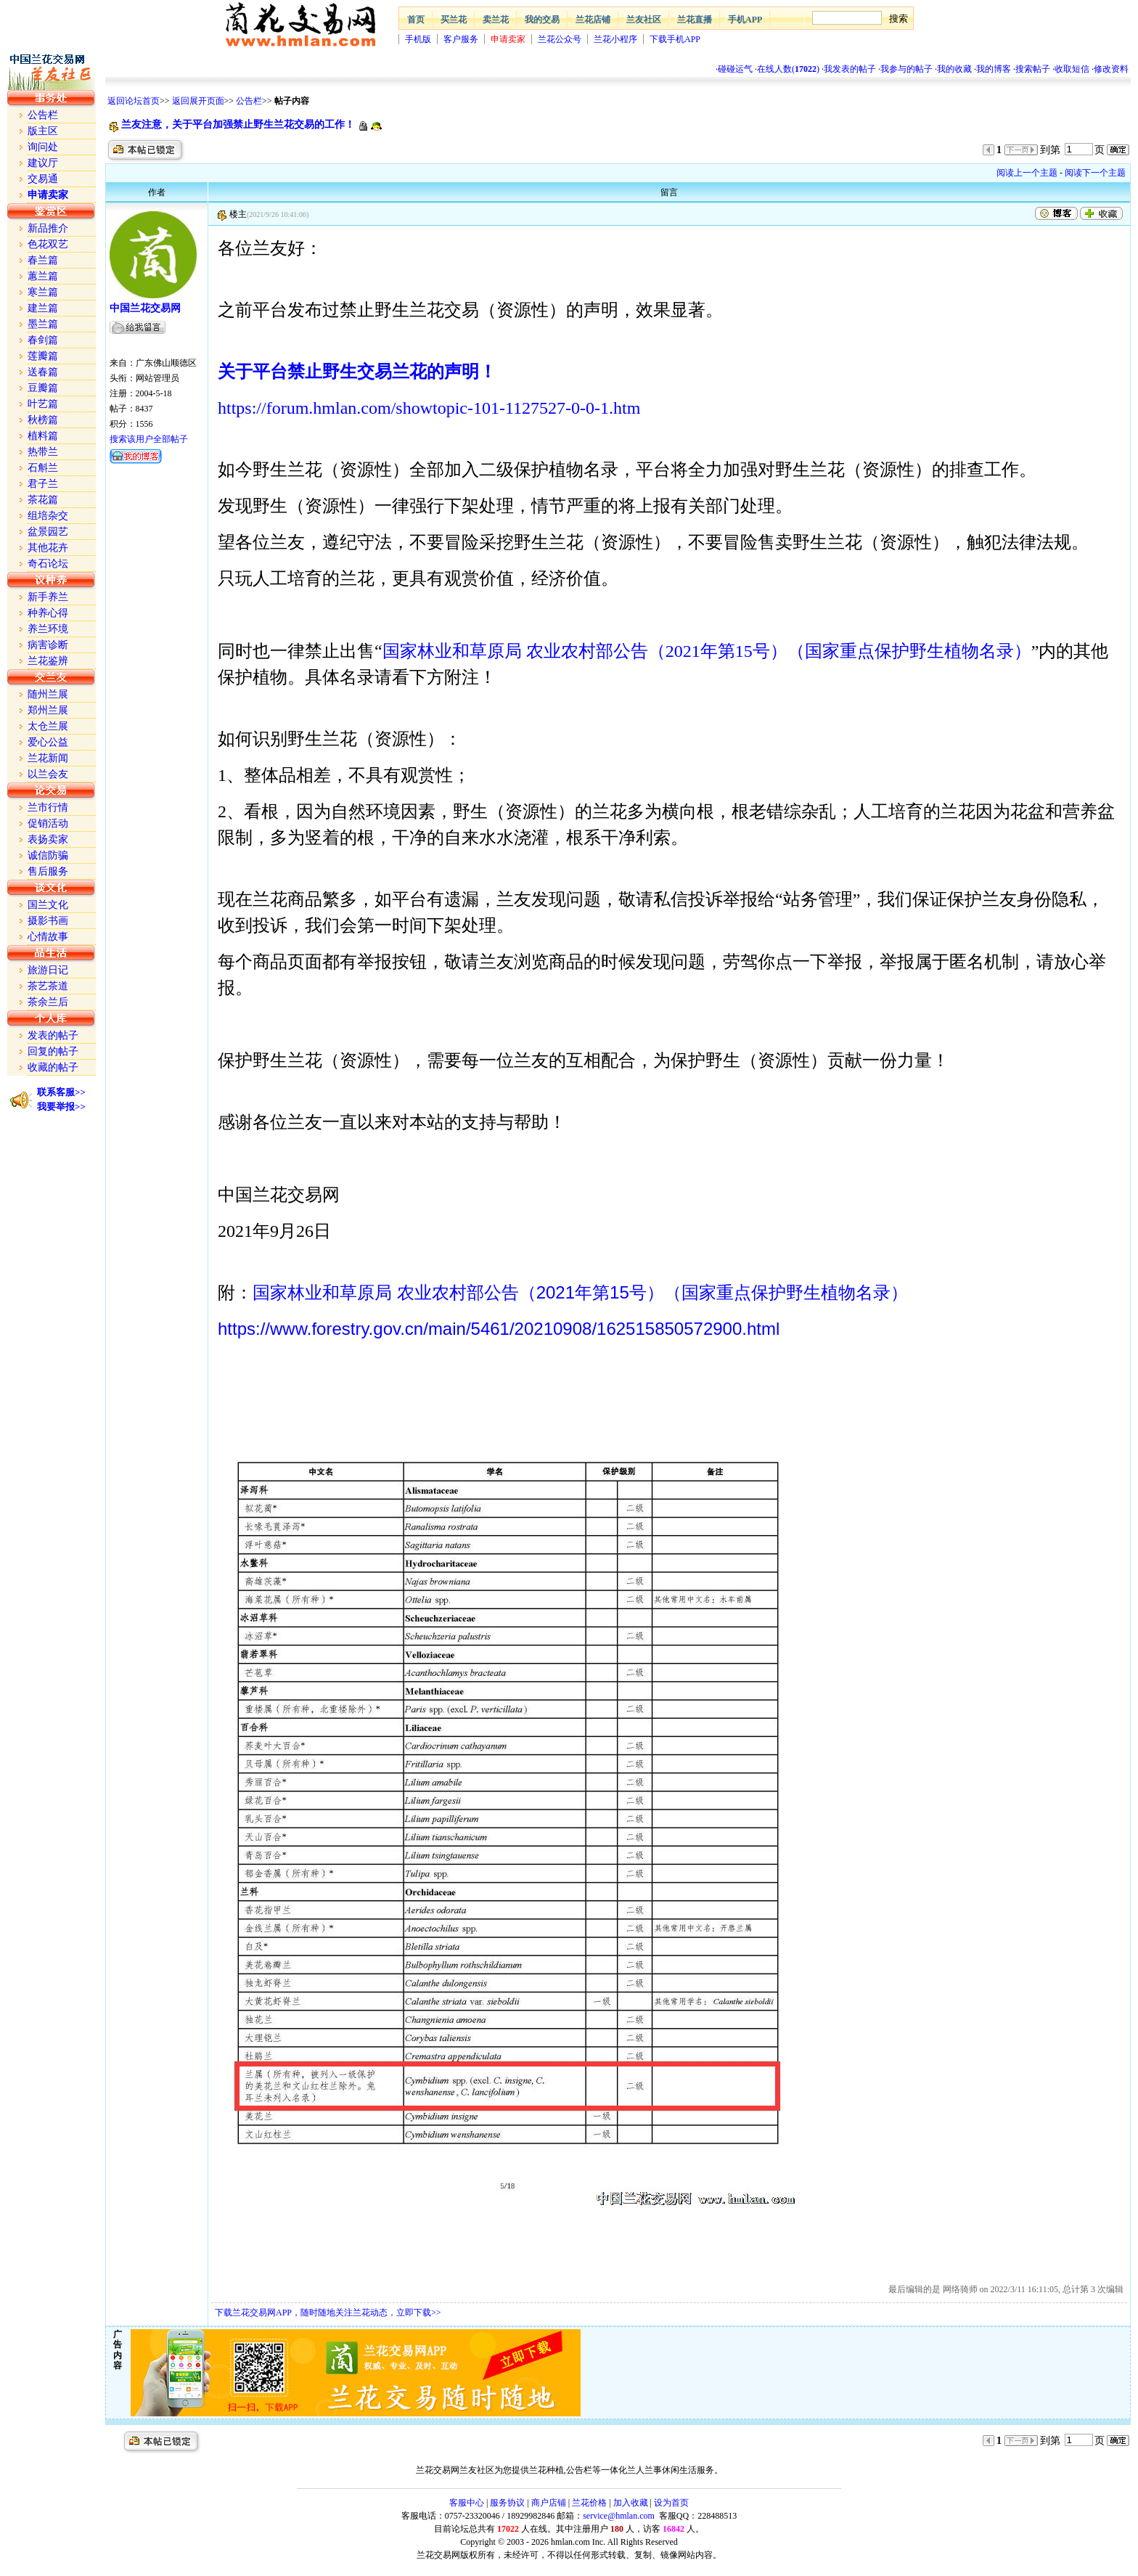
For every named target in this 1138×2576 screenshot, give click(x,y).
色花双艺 (48, 244)
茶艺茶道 (48, 986)
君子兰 (43, 483)
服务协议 (507, 2503)
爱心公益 (48, 742)
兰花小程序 (615, 39)
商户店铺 (548, 2503)
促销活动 (48, 823)
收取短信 (1072, 69)
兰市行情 (48, 807)
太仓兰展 (48, 726)
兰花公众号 (559, 39)
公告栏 (249, 101)
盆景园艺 (48, 531)
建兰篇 (43, 308)
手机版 (418, 39)
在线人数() (788, 69)
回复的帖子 (53, 1051)
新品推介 (48, 228)
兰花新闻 (48, 758)
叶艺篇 (43, 403)
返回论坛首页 (133, 101)
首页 (416, 20)
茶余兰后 (48, 1002)
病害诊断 (48, 644)
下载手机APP (675, 39)
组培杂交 (48, 515)
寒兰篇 (43, 292)
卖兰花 (496, 20)
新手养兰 (48, 597)
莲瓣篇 (43, 356)
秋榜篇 (43, 419)
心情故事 (48, 936)
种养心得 (48, 613)
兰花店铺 (593, 20)
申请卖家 (508, 39)
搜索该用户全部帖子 (149, 439)
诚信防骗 (48, 855)
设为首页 (671, 2503)
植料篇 (43, 435)
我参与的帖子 (906, 69)
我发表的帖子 (850, 69)
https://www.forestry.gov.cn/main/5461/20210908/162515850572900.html (498, 1328)
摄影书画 (48, 920)
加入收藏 (630, 2503)
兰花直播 (694, 20)
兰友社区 (643, 20)
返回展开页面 (198, 101)
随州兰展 (48, 694)
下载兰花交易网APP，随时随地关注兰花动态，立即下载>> (328, 2312)
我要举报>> (61, 1106)
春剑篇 (43, 340)
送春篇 (43, 372)
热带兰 (43, 451)
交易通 (43, 178)
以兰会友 (48, 774)
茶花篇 (43, 499)
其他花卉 (48, 547)
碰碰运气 (735, 69)
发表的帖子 (53, 1035)
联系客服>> (61, 1092)
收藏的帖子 (53, 1067)
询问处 (43, 147)
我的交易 (542, 20)
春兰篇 (43, 260)
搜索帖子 (1032, 69)
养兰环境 (48, 628)
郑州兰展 (48, 710)
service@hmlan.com (619, 2516)
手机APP (745, 20)
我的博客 (993, 69)
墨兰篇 (43, 324)
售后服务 (48, 871)
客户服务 (460, 39)
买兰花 (454, 20)
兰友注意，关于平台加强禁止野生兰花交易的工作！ (238, 124)
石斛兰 (43, 467)
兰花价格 (589, 2503)
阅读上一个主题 (1026, 173)
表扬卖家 (48, 839)
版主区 (43, 131)
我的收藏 (954, 69)
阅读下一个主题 (1095, 173)
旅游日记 (48, 970)
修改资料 (1111, 69)
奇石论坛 (48, 563)
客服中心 (466, 2503)
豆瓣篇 (43, 388)
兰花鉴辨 (48, 660)
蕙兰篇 (43, 276)
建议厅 (43, 163)
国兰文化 (48, 904)
